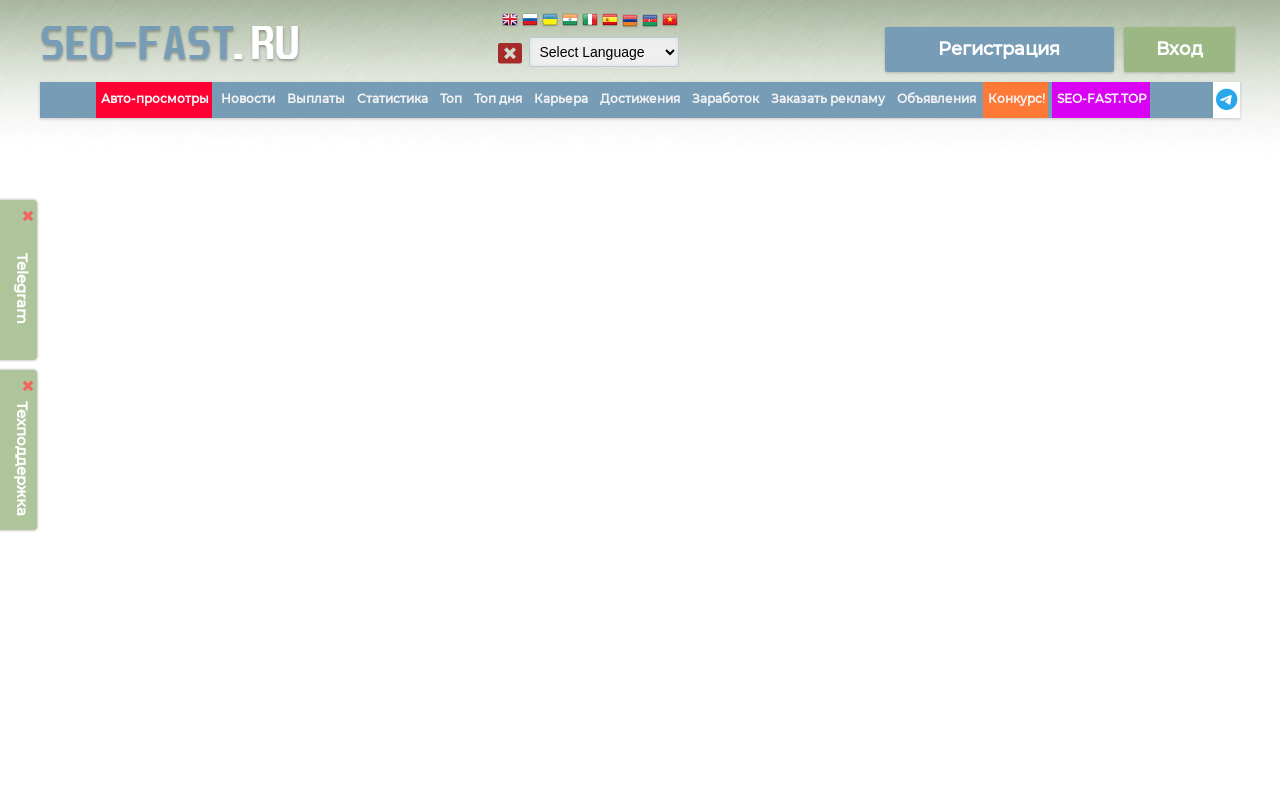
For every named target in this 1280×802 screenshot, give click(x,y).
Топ (451, 98)
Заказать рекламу (828, 98)
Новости (248, 98)
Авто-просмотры (155, 98)
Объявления (936, 98)
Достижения (640, 98)
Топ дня (498, 98)
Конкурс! (1016, 98)
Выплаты (316, 98)
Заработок (725, 98)
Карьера (561, 98)
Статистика (392, 98)
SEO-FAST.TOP (1102, 98)
